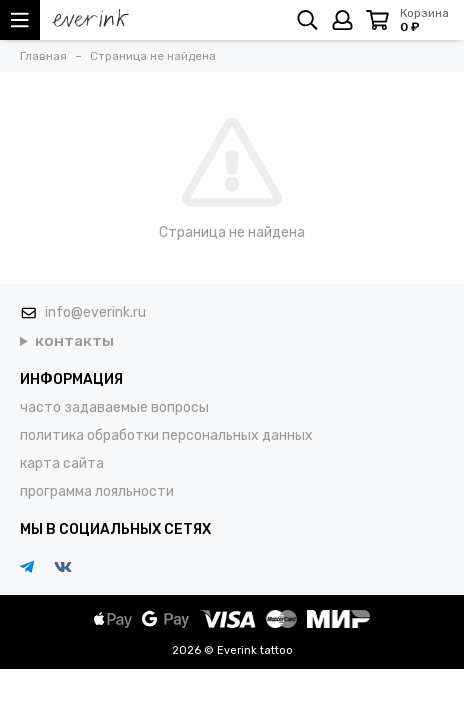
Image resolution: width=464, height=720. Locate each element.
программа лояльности (97, 491)
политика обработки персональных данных (166, 435)
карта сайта (62, 463)
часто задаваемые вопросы (114, 407)
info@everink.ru (95, 312)
